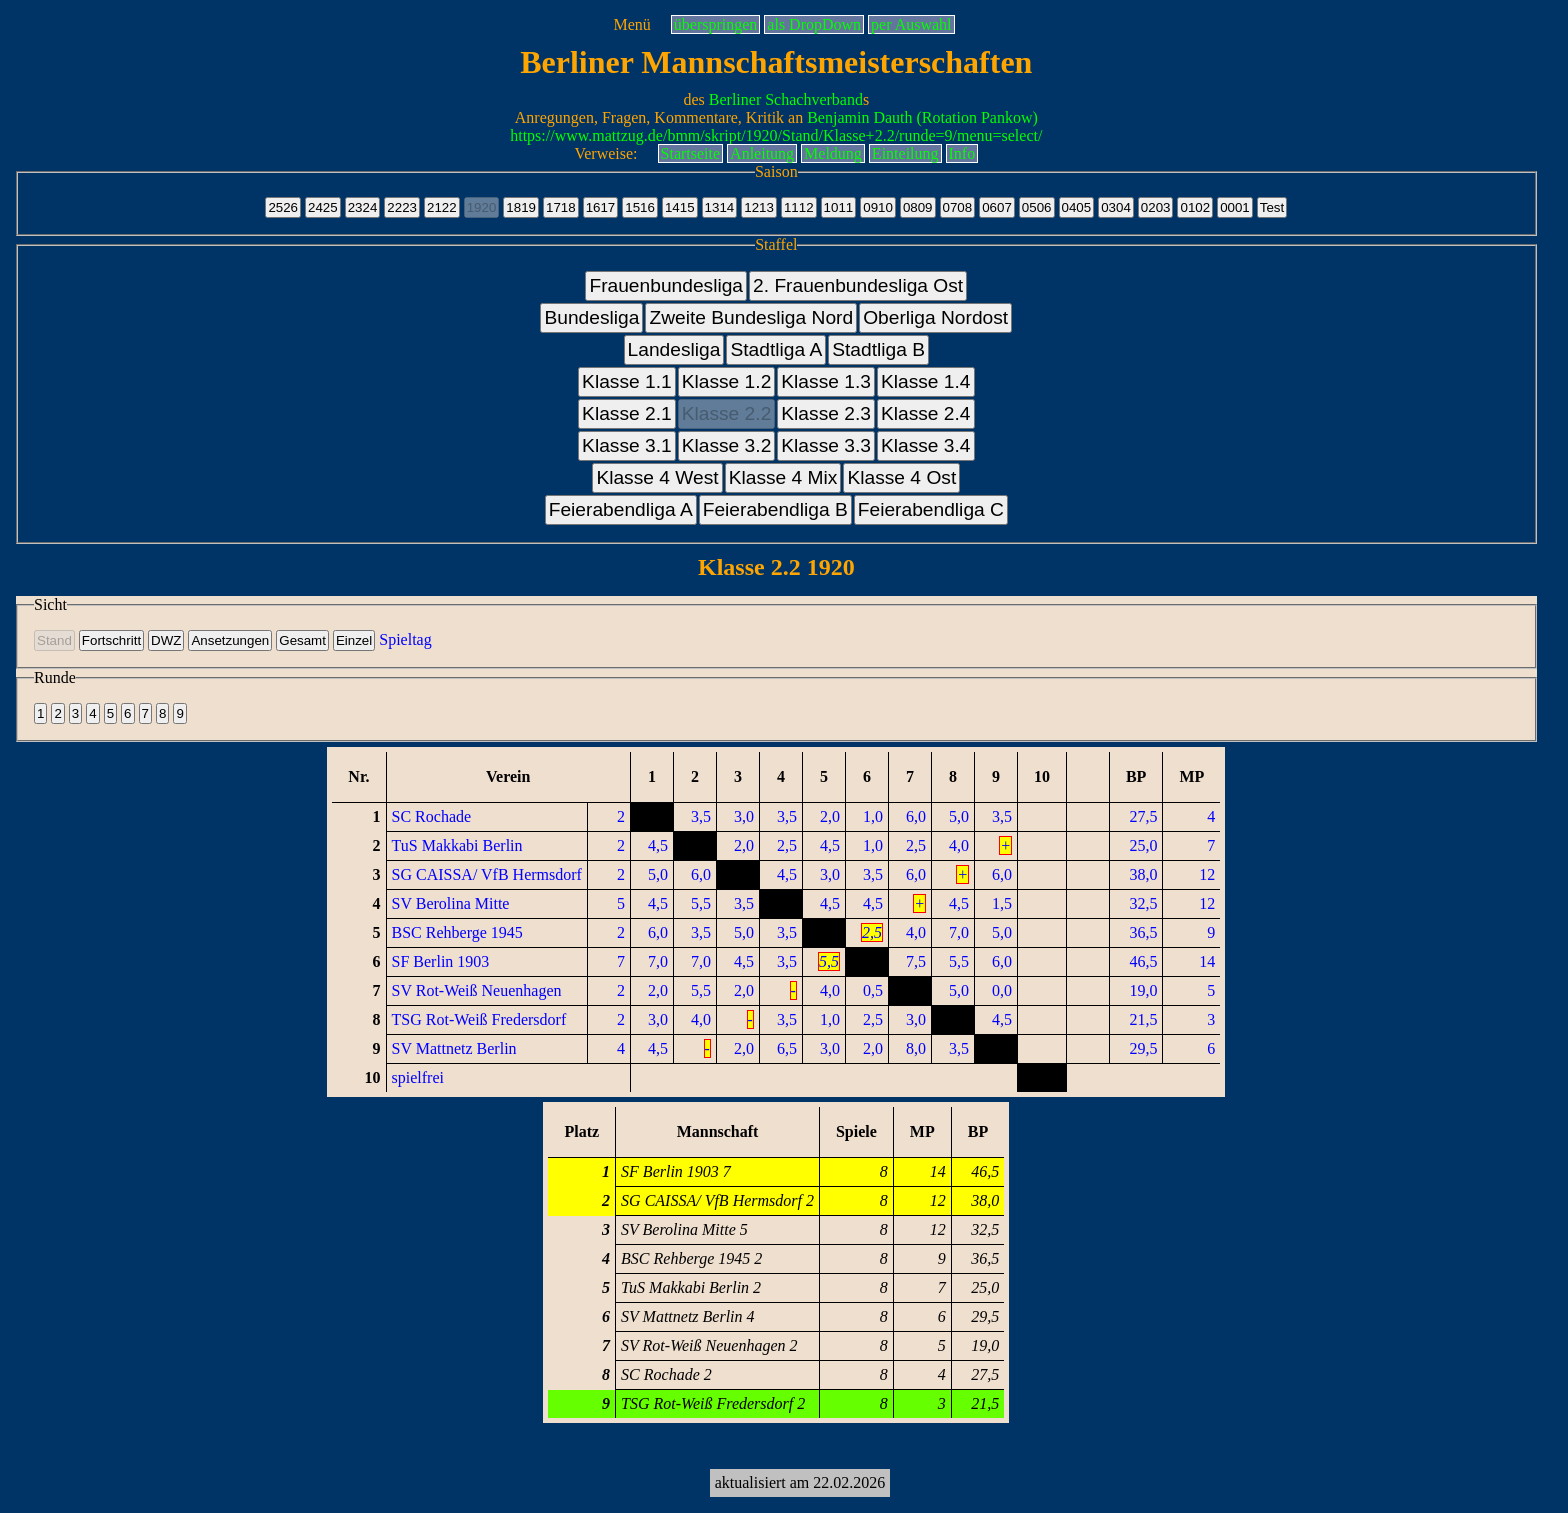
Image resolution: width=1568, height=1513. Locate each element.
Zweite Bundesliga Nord (751, 317)
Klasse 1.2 (727, 381)
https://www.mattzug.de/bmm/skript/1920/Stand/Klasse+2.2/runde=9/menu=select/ (776, 135)
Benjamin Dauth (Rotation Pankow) (922, 117)
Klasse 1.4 (926, 381)
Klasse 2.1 (627, 413)
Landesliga (674, 349)
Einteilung (905, 153)
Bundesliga (591, 317)
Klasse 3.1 (627, 445)
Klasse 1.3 (826, 381)
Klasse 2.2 (727, 413)
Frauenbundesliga (666, 285)
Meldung (833, 153)
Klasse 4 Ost (901, 477)
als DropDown (814, 24)
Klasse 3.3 (826, 445)
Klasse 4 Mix (783, 477)
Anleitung (762, 153)
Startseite (691, 153)
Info (962, 153)
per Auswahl (911, 24)
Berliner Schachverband (786, 99)
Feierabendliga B (775, 509)
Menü (631, 24)
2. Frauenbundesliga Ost (858, 285)
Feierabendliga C (931, 509)
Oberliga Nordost (935, 317)
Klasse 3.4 (926, 445)
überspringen (716, 24)
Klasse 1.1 (627, 381)
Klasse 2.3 (826, 413)
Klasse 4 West (657, 477)
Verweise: (605, 153)
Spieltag (405, 639)
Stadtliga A (776, 349)
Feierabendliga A (621, 509)
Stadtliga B (878, 349)
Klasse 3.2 (727, 445)
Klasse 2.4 (926, 413)
